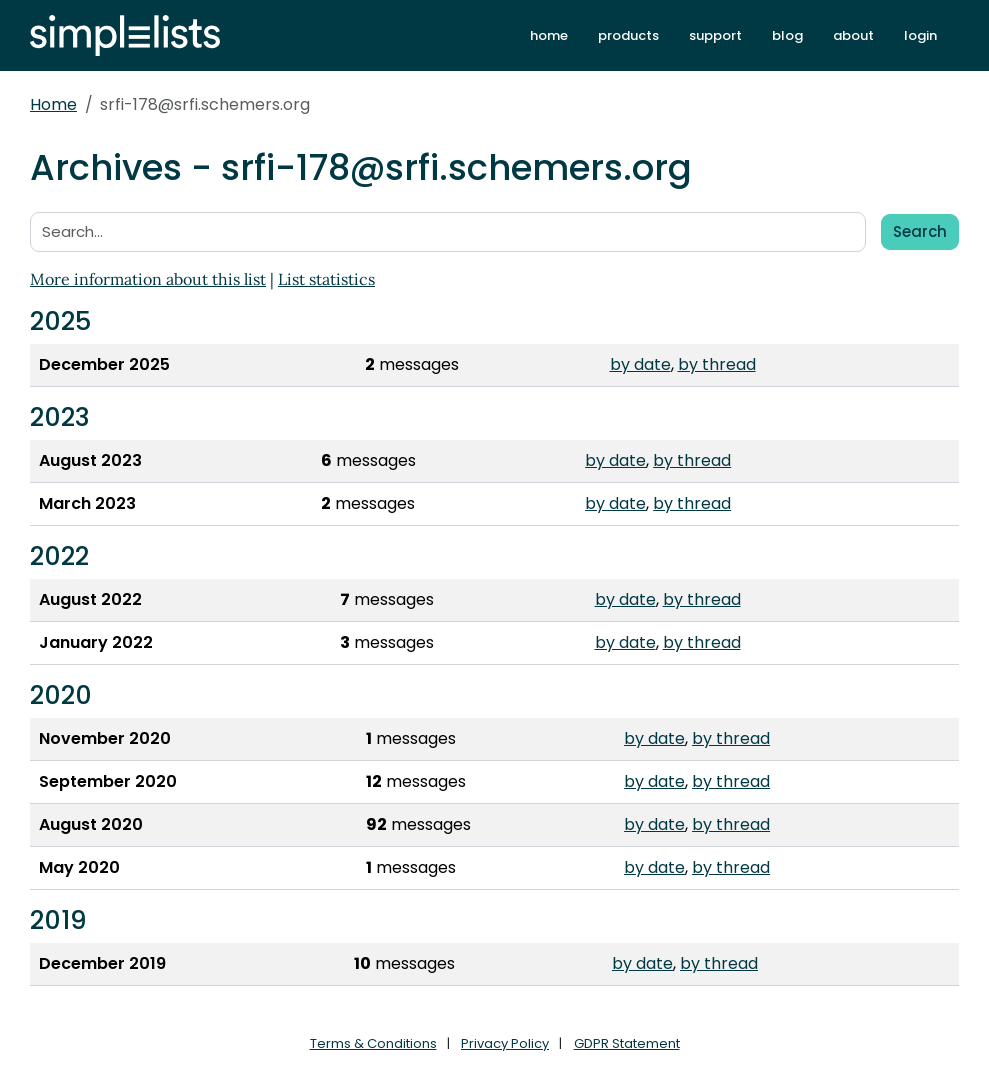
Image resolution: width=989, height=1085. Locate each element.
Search (920, 231)
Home (53, 104)
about (853, 35)
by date (640, 364)
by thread (717, 364)
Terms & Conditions (373, 1043)
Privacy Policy (505, 1043)
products (628, 35)
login (920, 35)
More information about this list (148, 279)
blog (787, 35)
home (549, 35)
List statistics (326, 279)
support (715, 35)
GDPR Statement (627, 1043)
